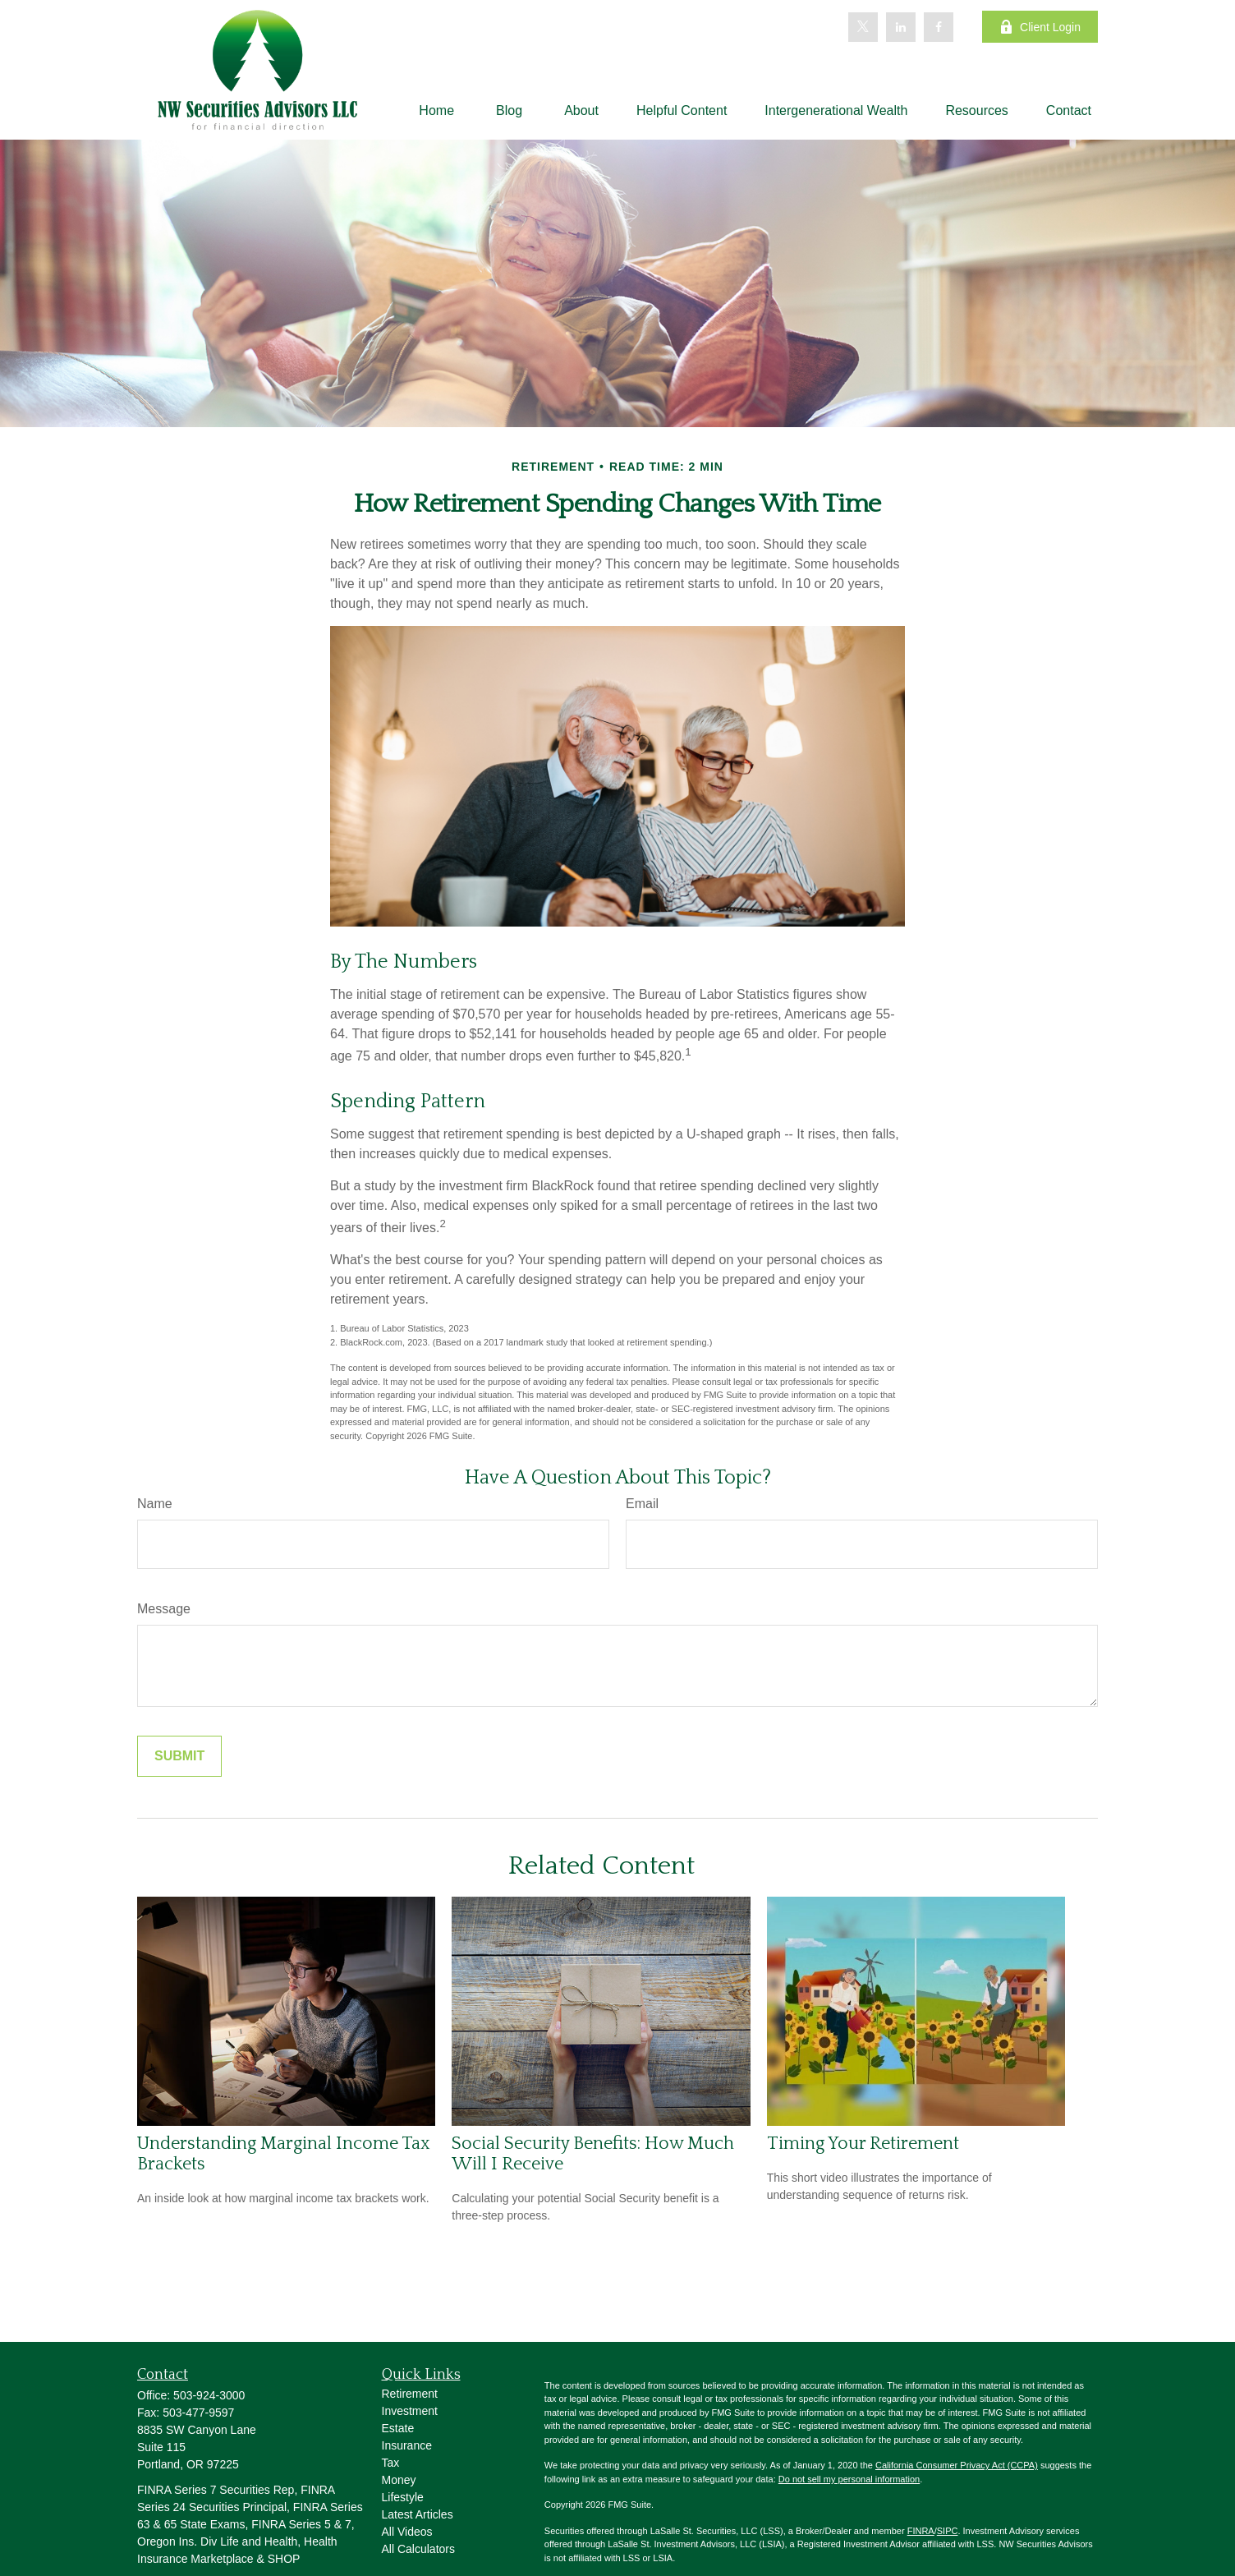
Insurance (407, 2445)
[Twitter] (863, 27)
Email (642, 1504)
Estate (398, 2428)
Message (164, 1609)
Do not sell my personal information (849, 2479)
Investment (410, 2410)
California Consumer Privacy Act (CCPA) (956, 2465)
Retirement (410, 2393)
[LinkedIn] (901, 27)
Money (399, 2479)
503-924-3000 (209, 2395)
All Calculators (418, 2548)
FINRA (920, 2531)
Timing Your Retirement (863, 2143)
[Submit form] (179, 1756)
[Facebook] (938, 27)
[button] (436, 110)
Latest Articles (417, 2514)
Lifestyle (403, 2497)
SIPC (947, 2531)
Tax (391, 2462)
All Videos (407, 2531)
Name (154, 1504)
